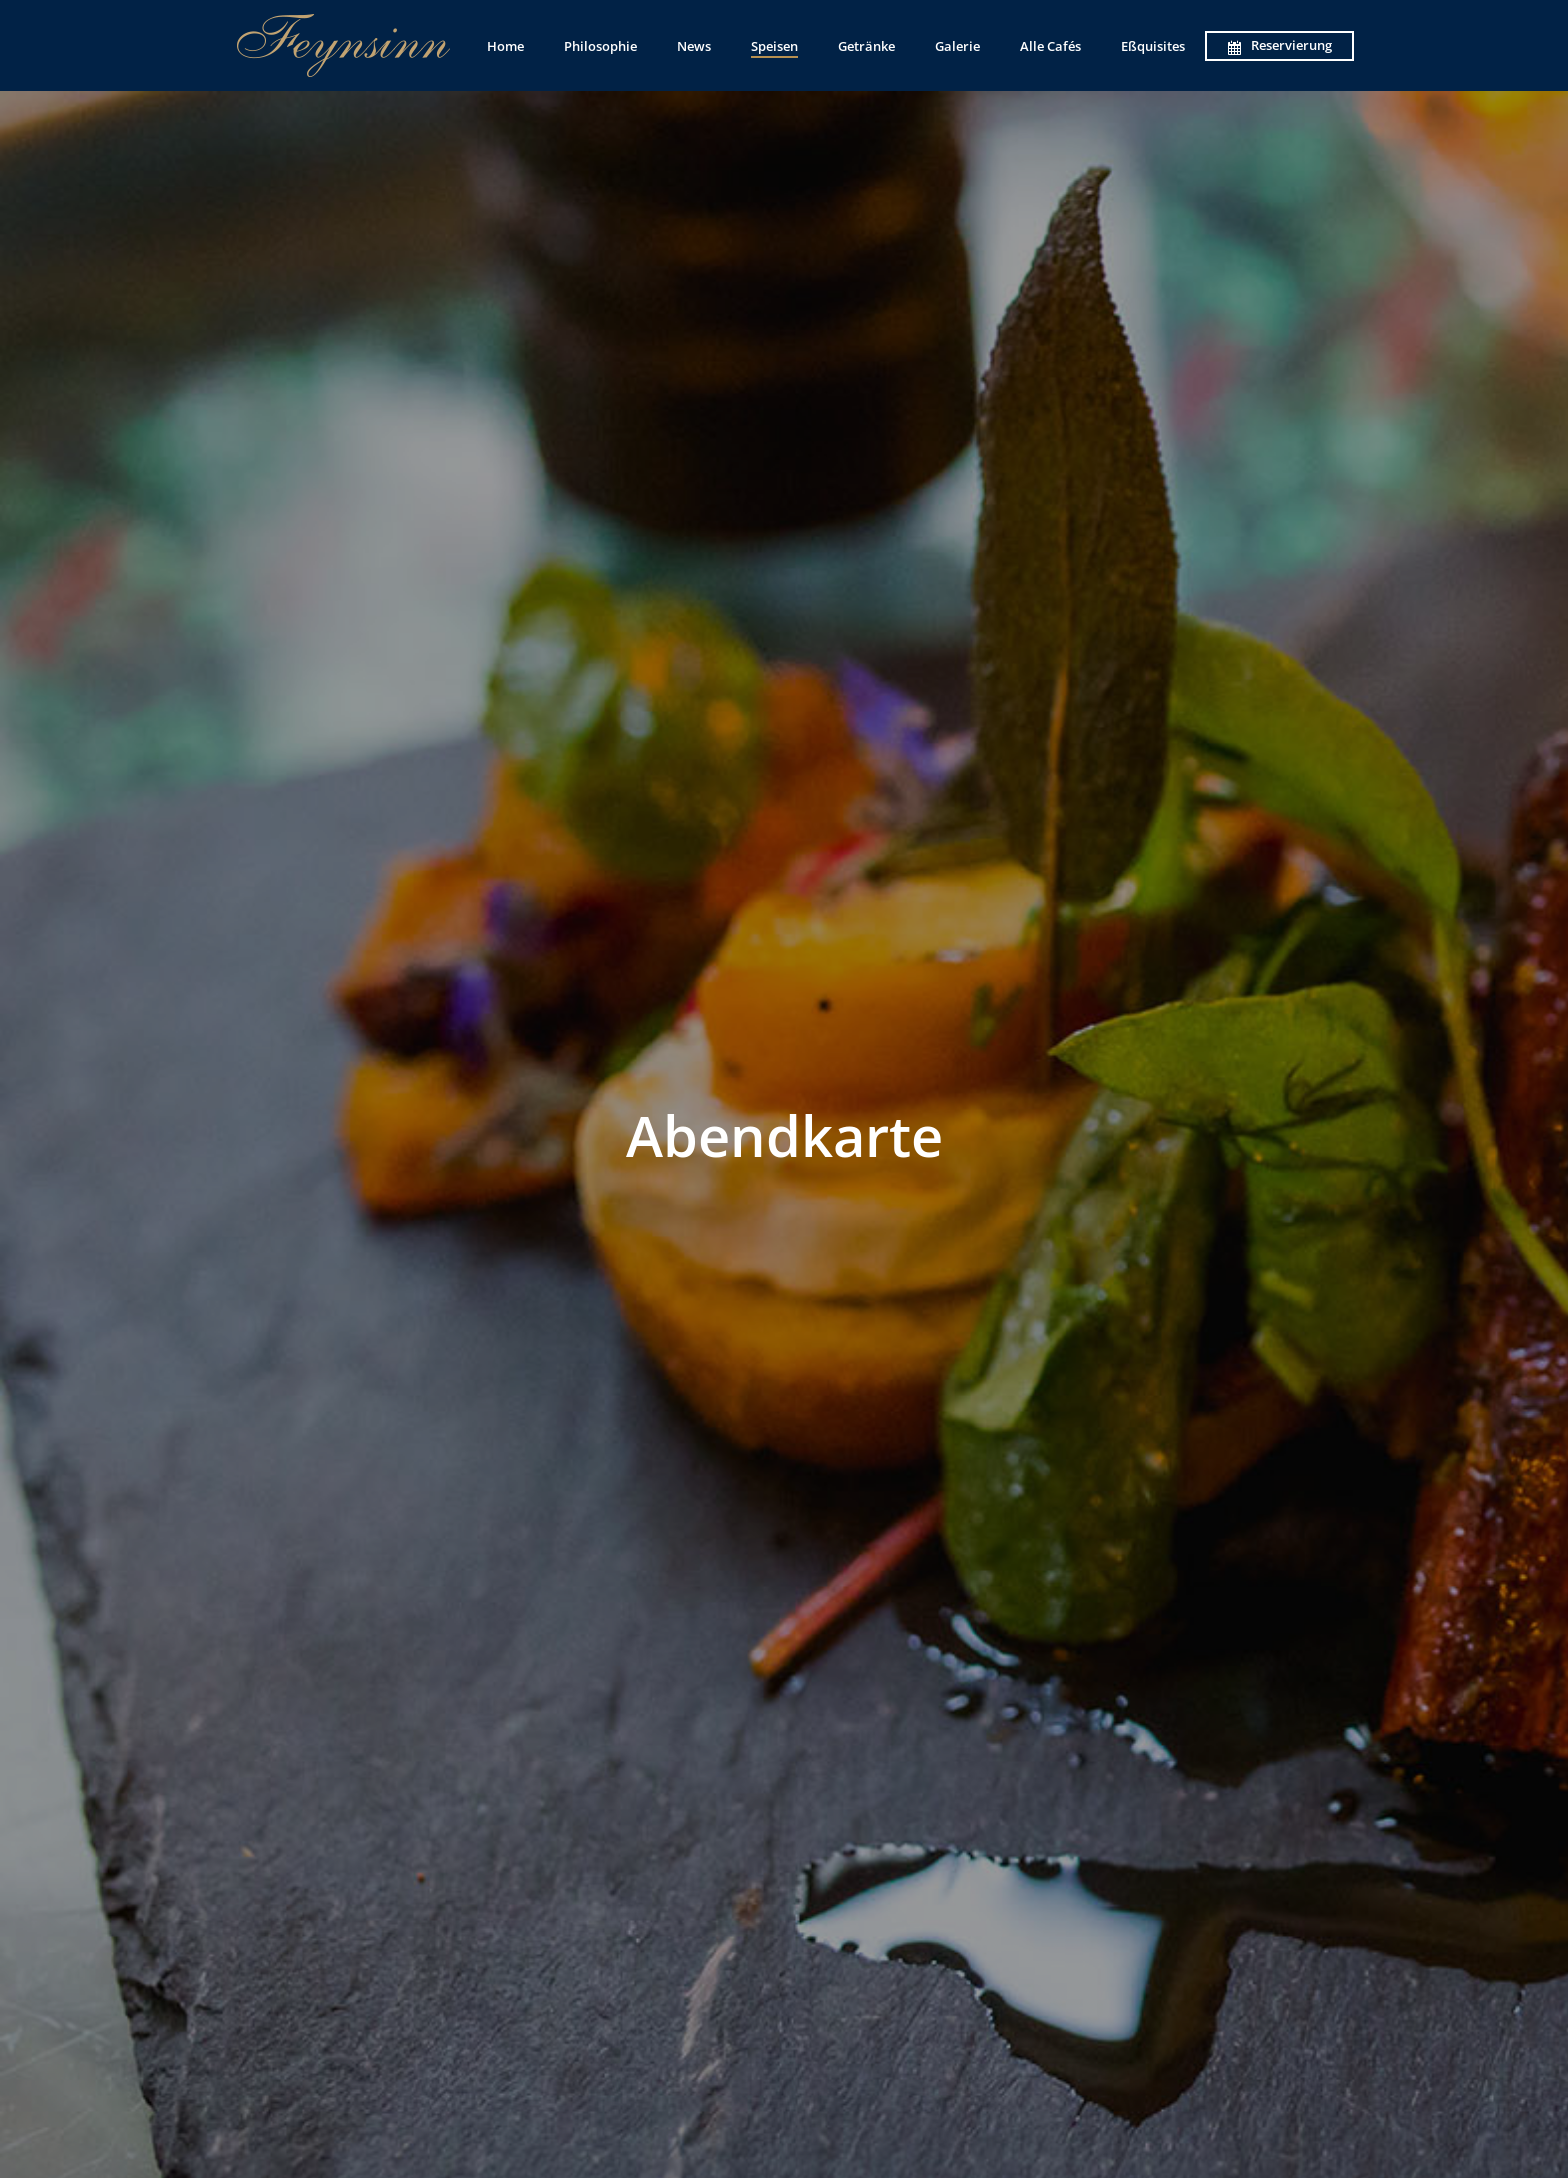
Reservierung (1279, 45)
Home (505, 46)
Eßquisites (1153, 46)
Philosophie (600, 46)
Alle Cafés (1050, 46)
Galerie (957, 46)
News (694, 46)
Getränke (866, 46)
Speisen (774, 46)
